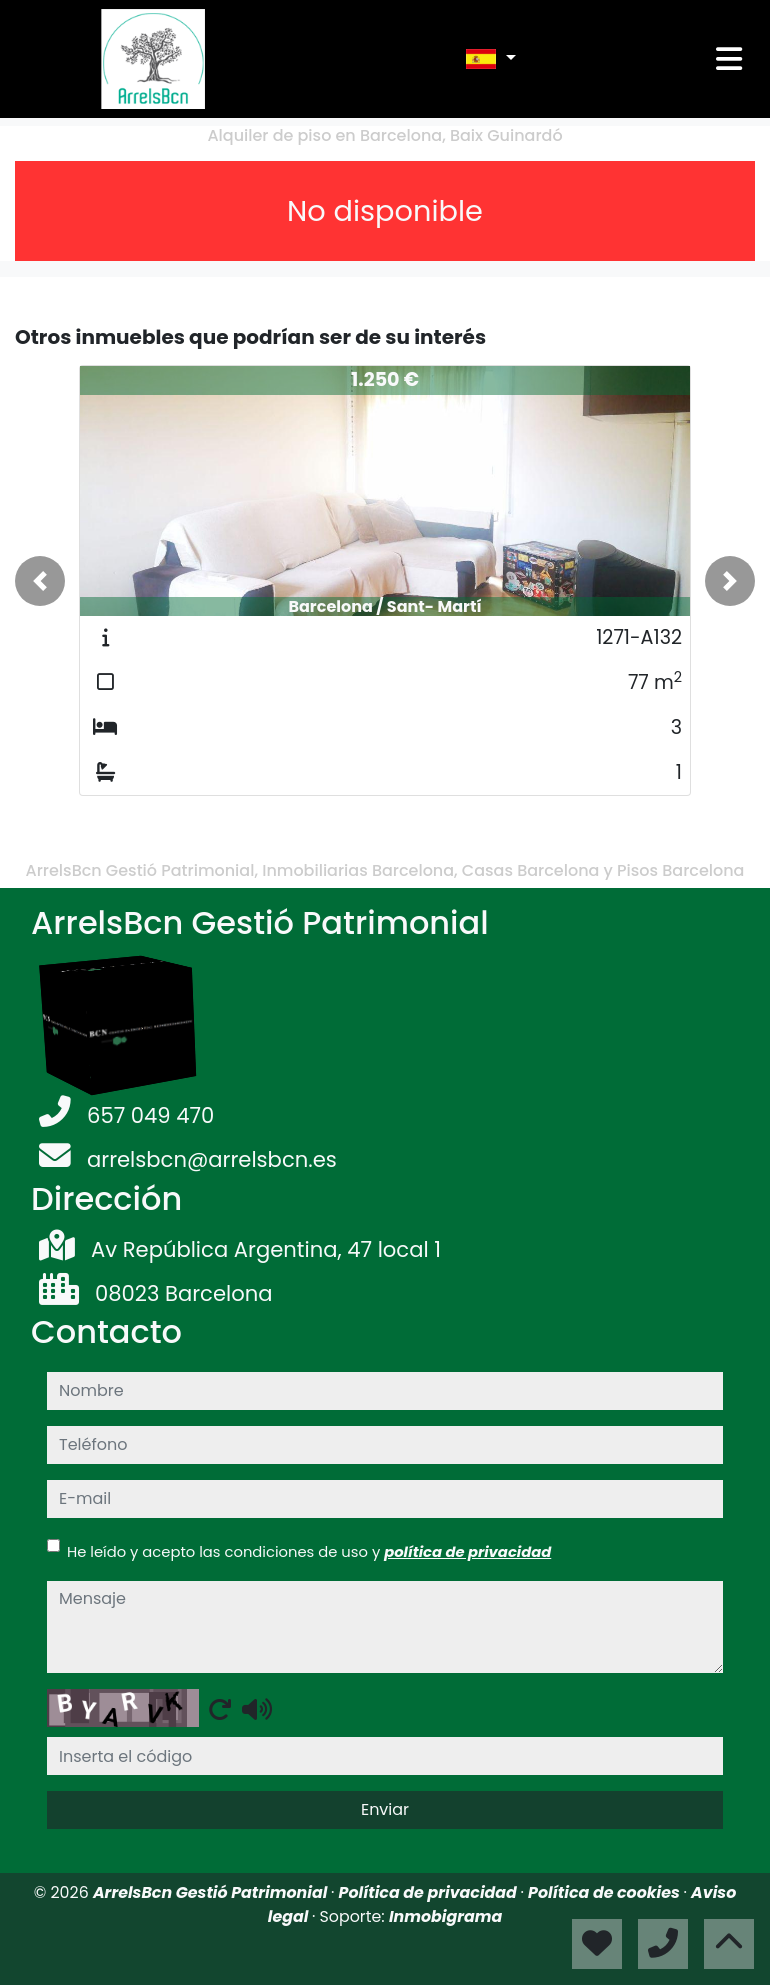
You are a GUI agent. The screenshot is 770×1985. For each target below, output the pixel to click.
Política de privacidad (430, 1892)
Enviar (385, 1809)
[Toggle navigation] (729, 59)
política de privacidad (467, 1551)
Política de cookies (605, 1892)
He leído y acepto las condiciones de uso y (309, 1551)
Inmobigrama (445, 1916)
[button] (40, 581)
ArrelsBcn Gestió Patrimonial (212, 1892)
